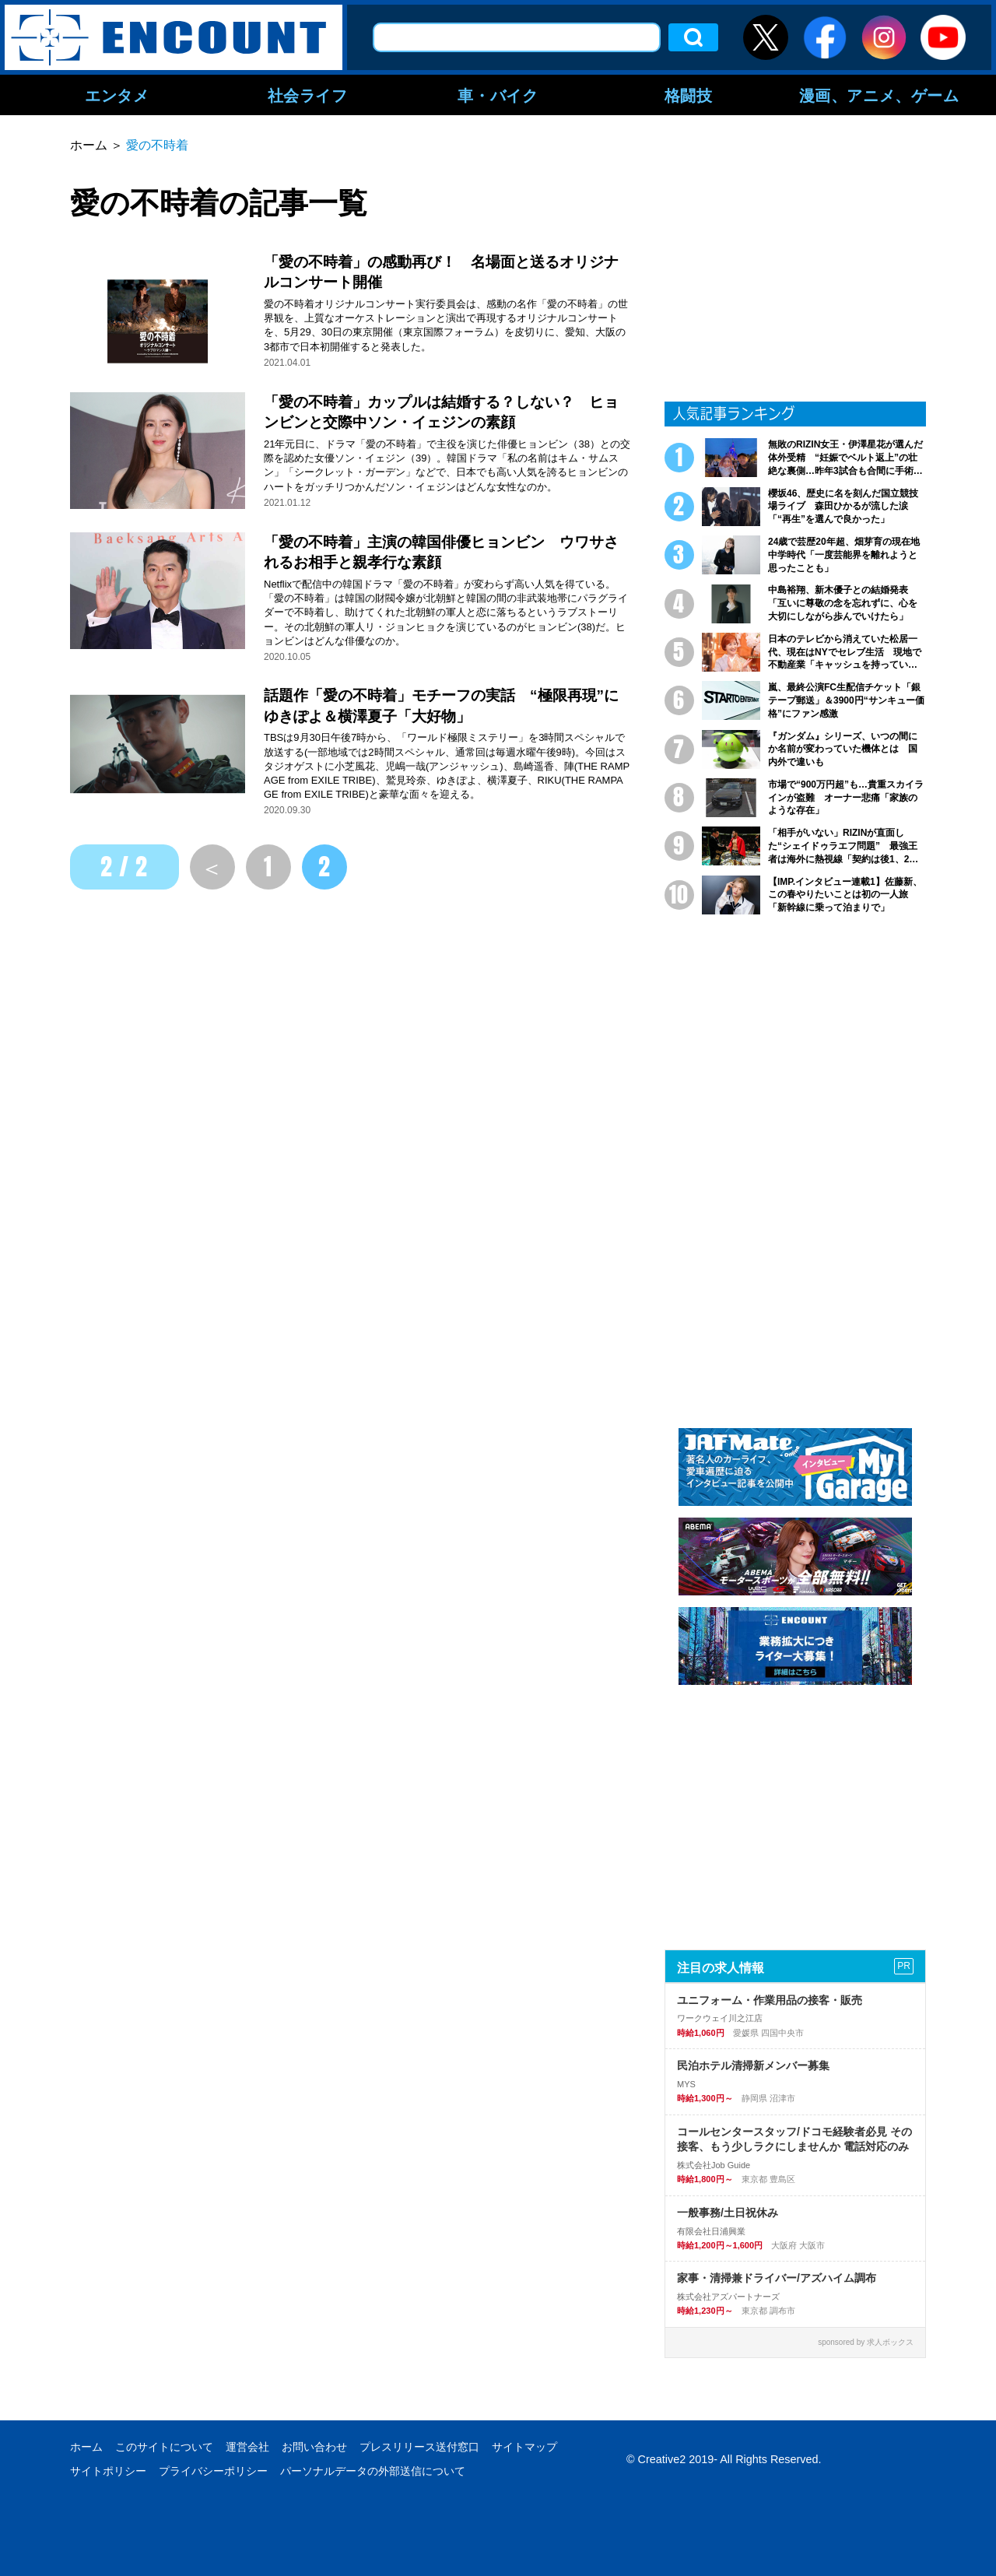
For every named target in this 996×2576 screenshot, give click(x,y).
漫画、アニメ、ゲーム (879, 95)
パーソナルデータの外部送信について (372, 2470)
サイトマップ (524, 2446)
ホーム (86, 2446)
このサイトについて (164, 2446)
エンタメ (117, 95)
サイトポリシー (108, 2470)
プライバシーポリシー (213, 2470)
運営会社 (247, 2446)
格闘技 (689, 95)
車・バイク (498, 95)
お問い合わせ (314, 2446)
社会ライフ (308, 95)
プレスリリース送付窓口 (419, 2446)
